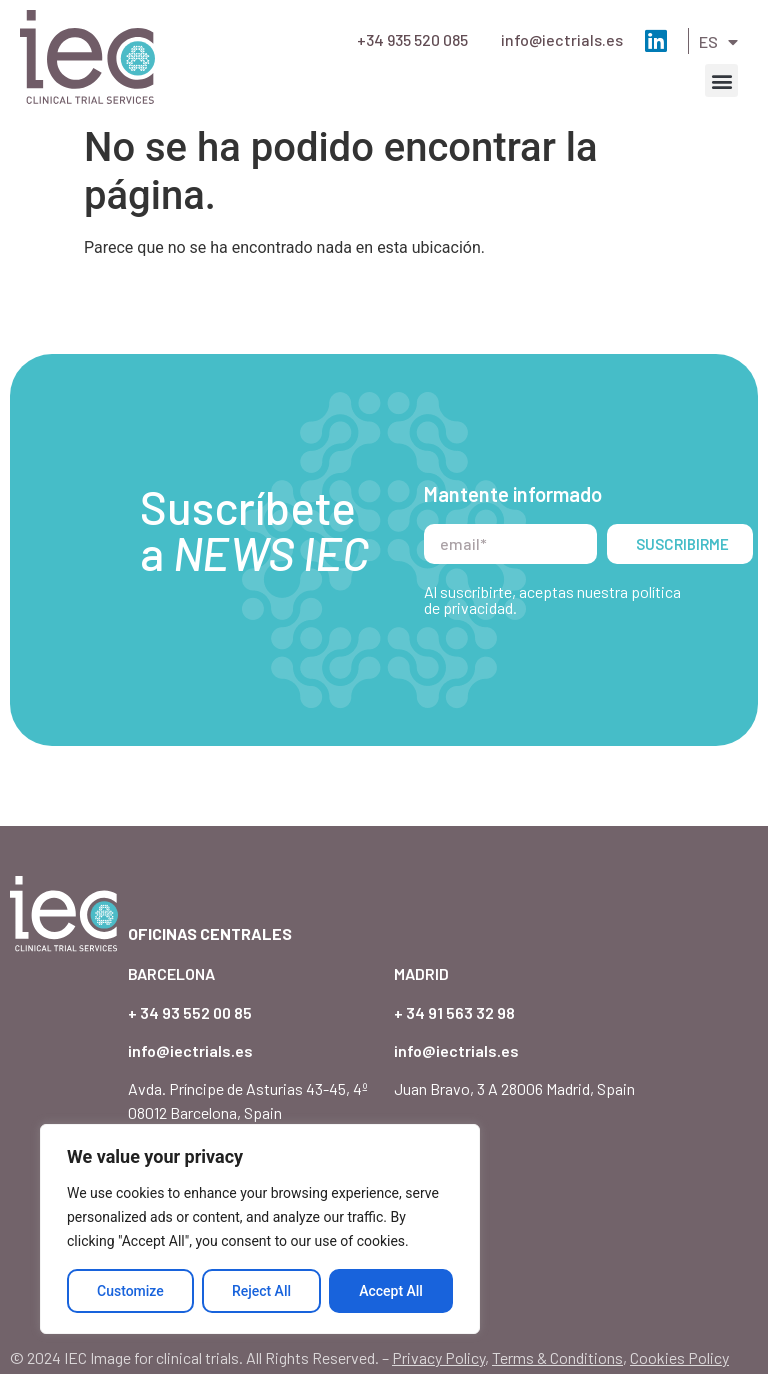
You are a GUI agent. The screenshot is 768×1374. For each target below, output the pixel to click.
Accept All (391, 1291)
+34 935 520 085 (412, 39)
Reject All (261, 1291)
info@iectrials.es (562, 39)
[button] (721, 80)
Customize (130, 1291)
